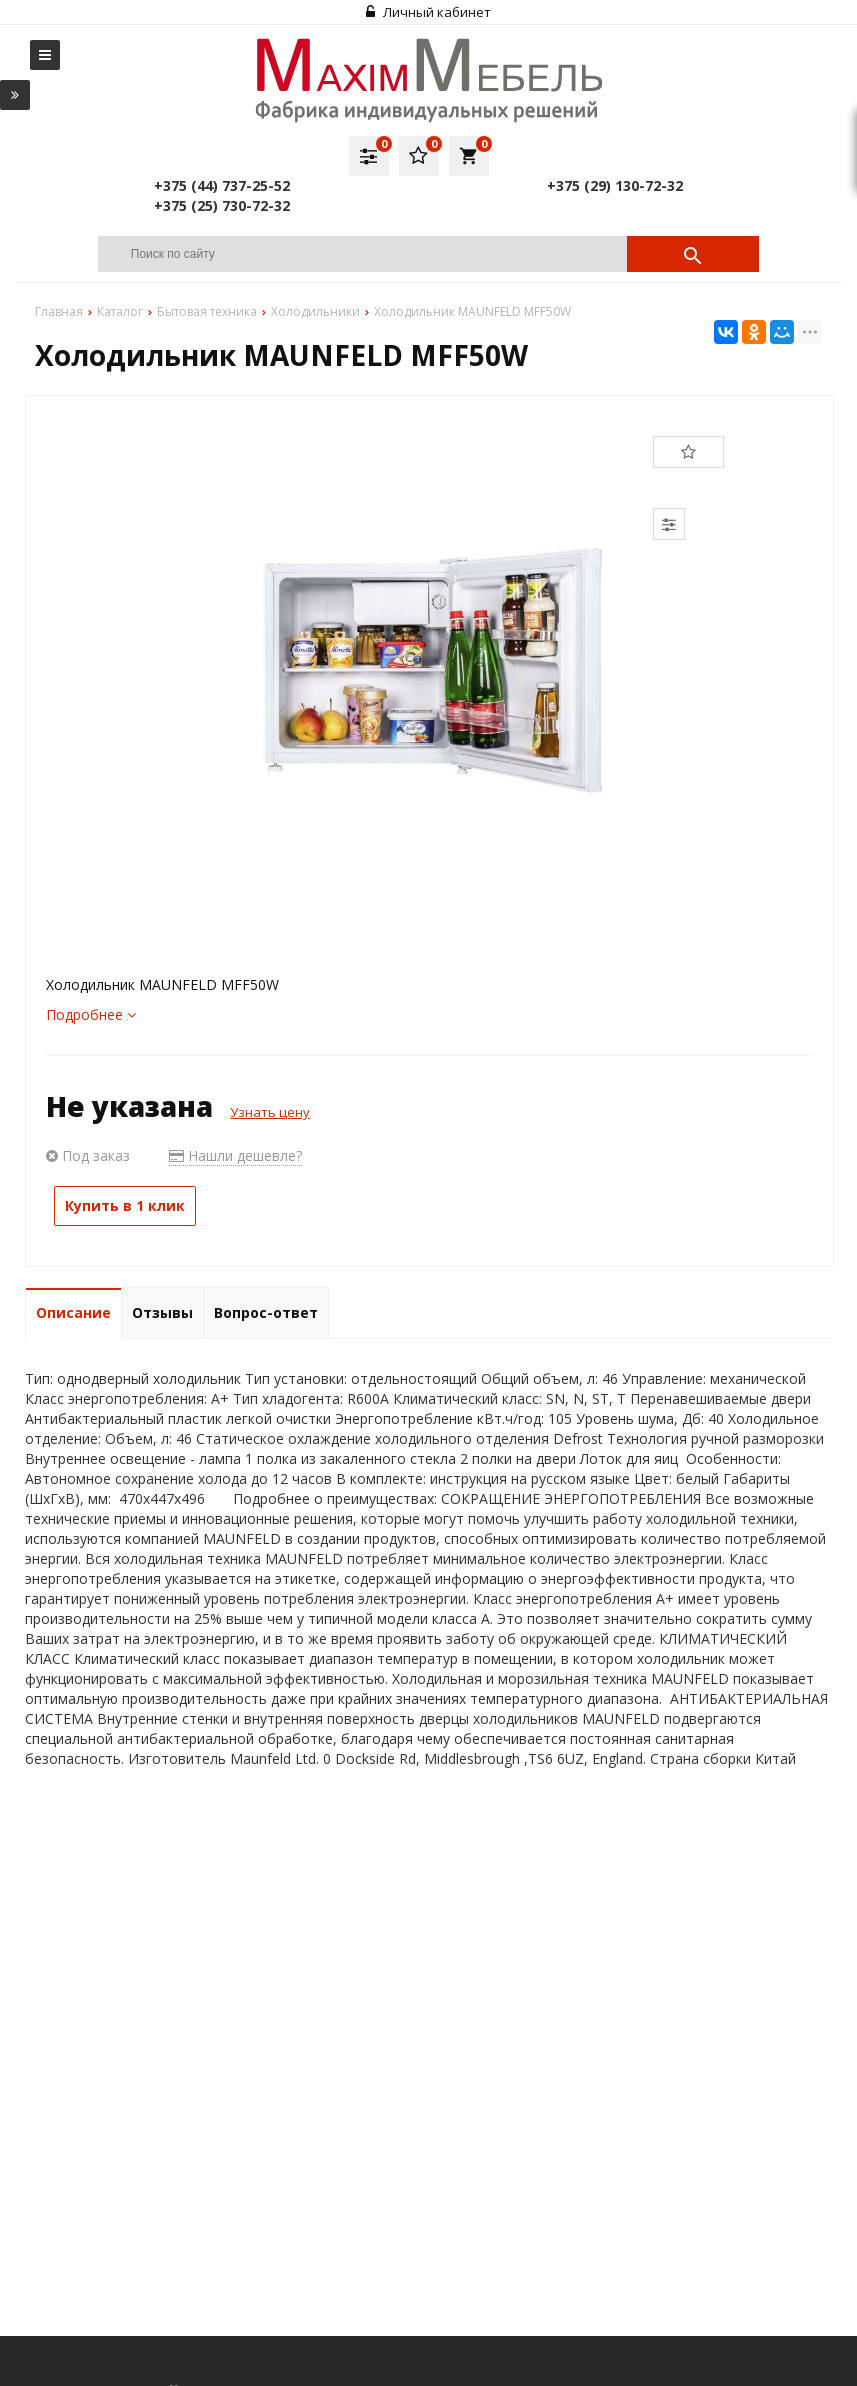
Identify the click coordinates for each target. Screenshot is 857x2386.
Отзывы (162, 1312)
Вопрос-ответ (266, 1312)
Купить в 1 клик (125, 1205)
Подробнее (91, 1014)
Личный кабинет (428, 12)
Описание (73, 1312)
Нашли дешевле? (235, 1155)
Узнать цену (270, 1112)
